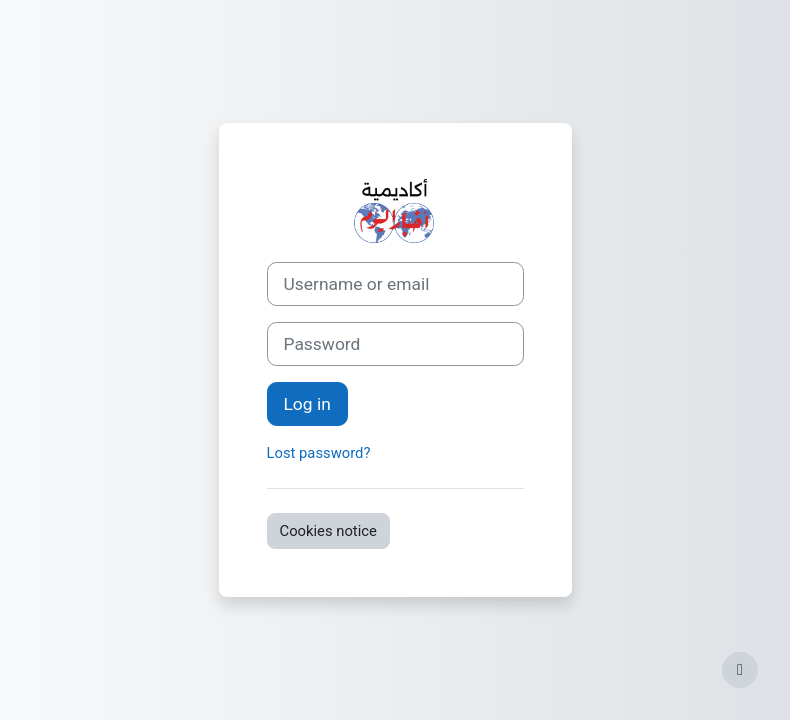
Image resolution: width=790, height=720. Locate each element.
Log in (307, 404)
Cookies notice (328, 531)
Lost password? (319, 453)
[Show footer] (740, 670)
